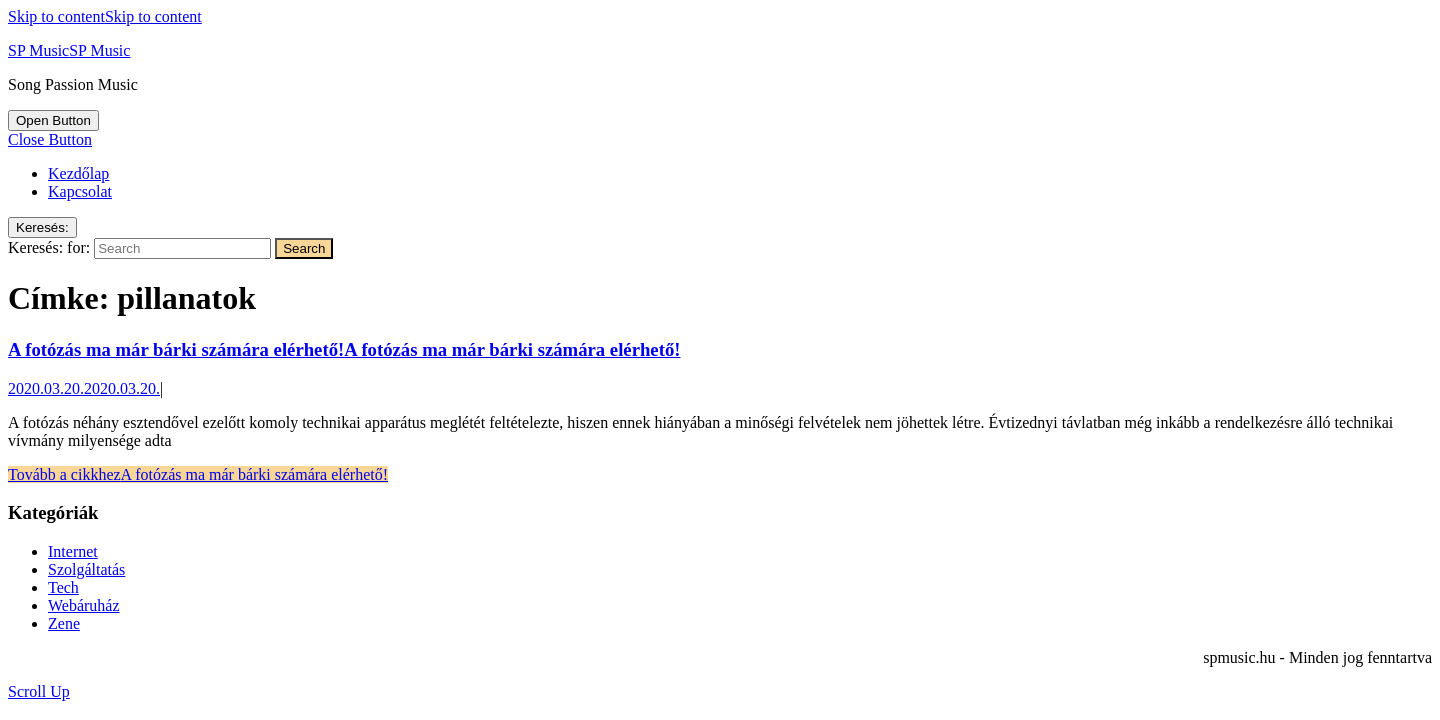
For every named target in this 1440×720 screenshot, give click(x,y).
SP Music (69, 50)
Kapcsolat (80, 191)
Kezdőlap (78, 173)
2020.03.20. (84, 388)
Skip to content (105, 16)
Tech (63, 587)
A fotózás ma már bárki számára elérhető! (344, 349)
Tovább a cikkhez (198, 474)
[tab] (53, 120)
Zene (64, 623)
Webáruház (84, 605)
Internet (73, 551)
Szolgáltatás (86, 569)
